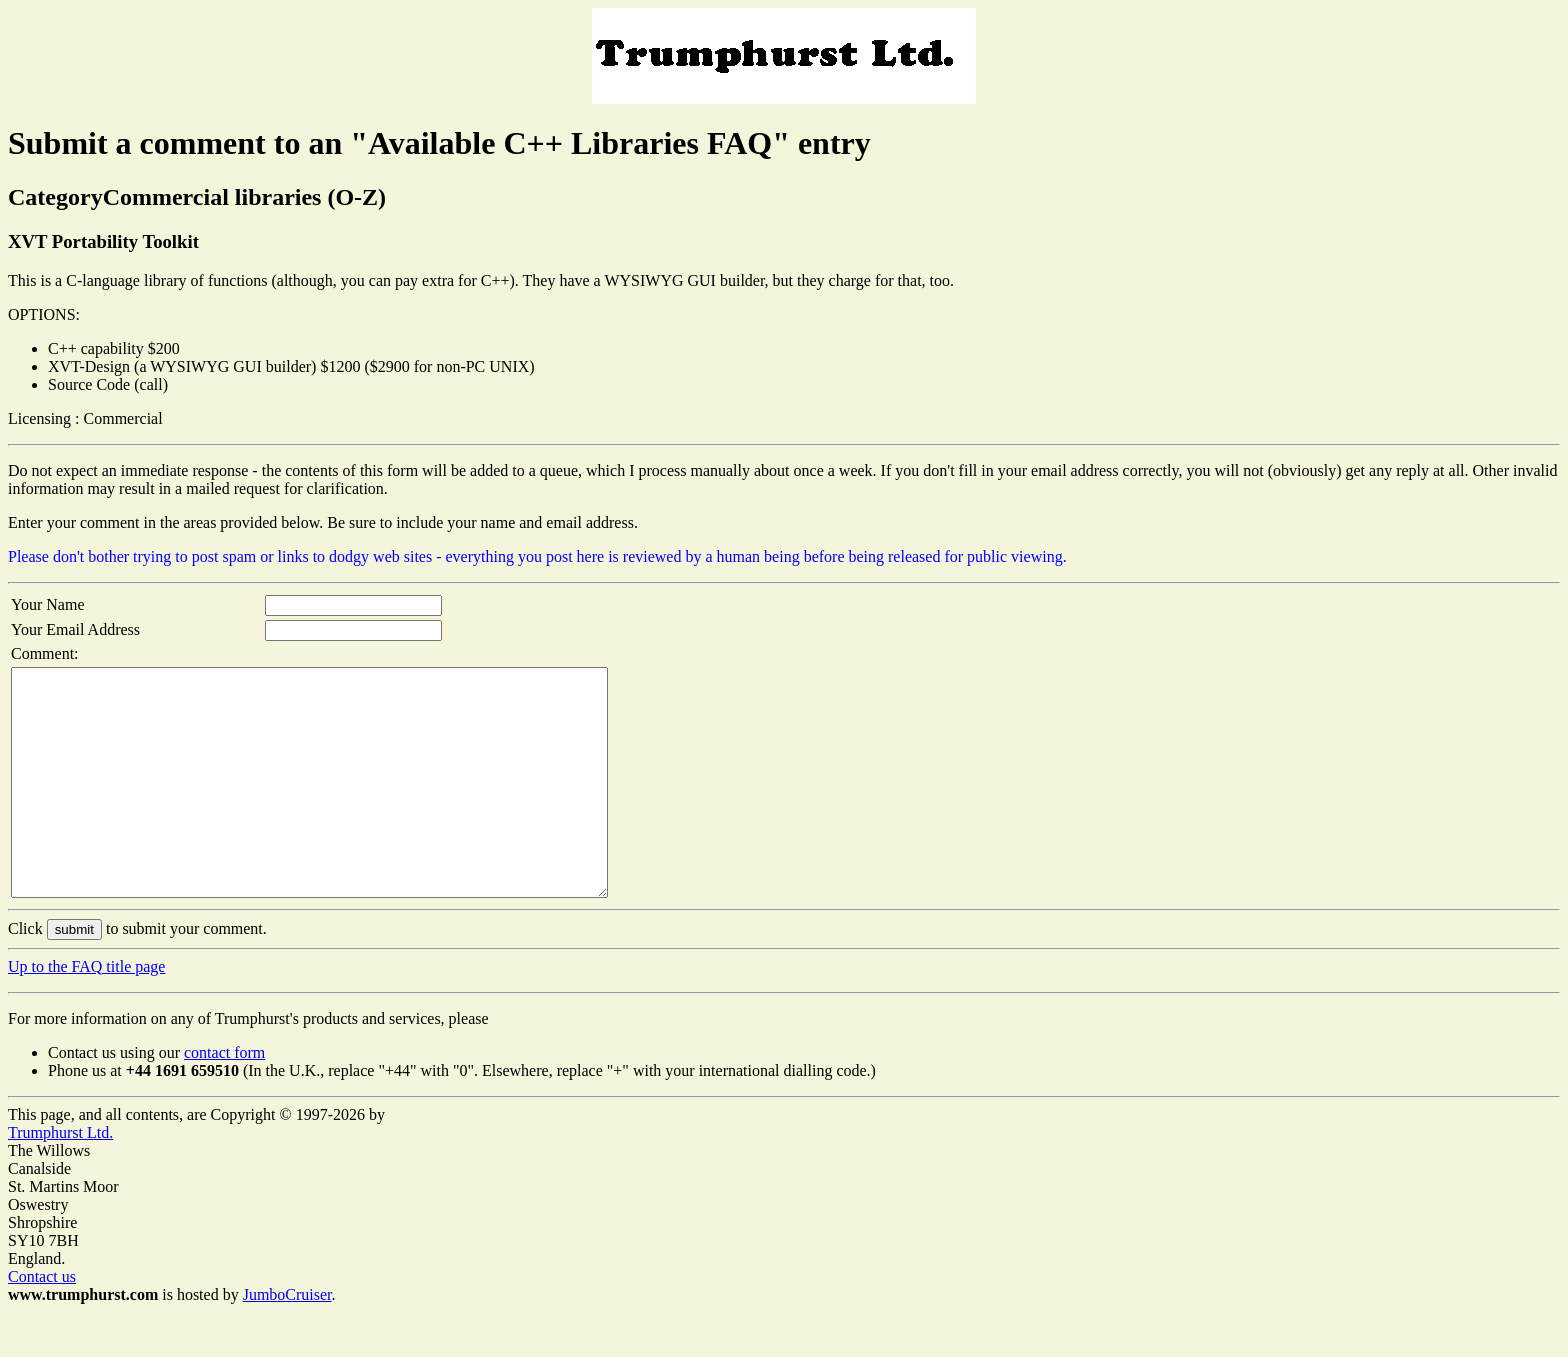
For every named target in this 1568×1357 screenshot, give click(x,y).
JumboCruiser (287, 1339)
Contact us (42, 1321)
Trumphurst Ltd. (60, 1177)
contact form (224, 1097)
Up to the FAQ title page (86, 1011)
